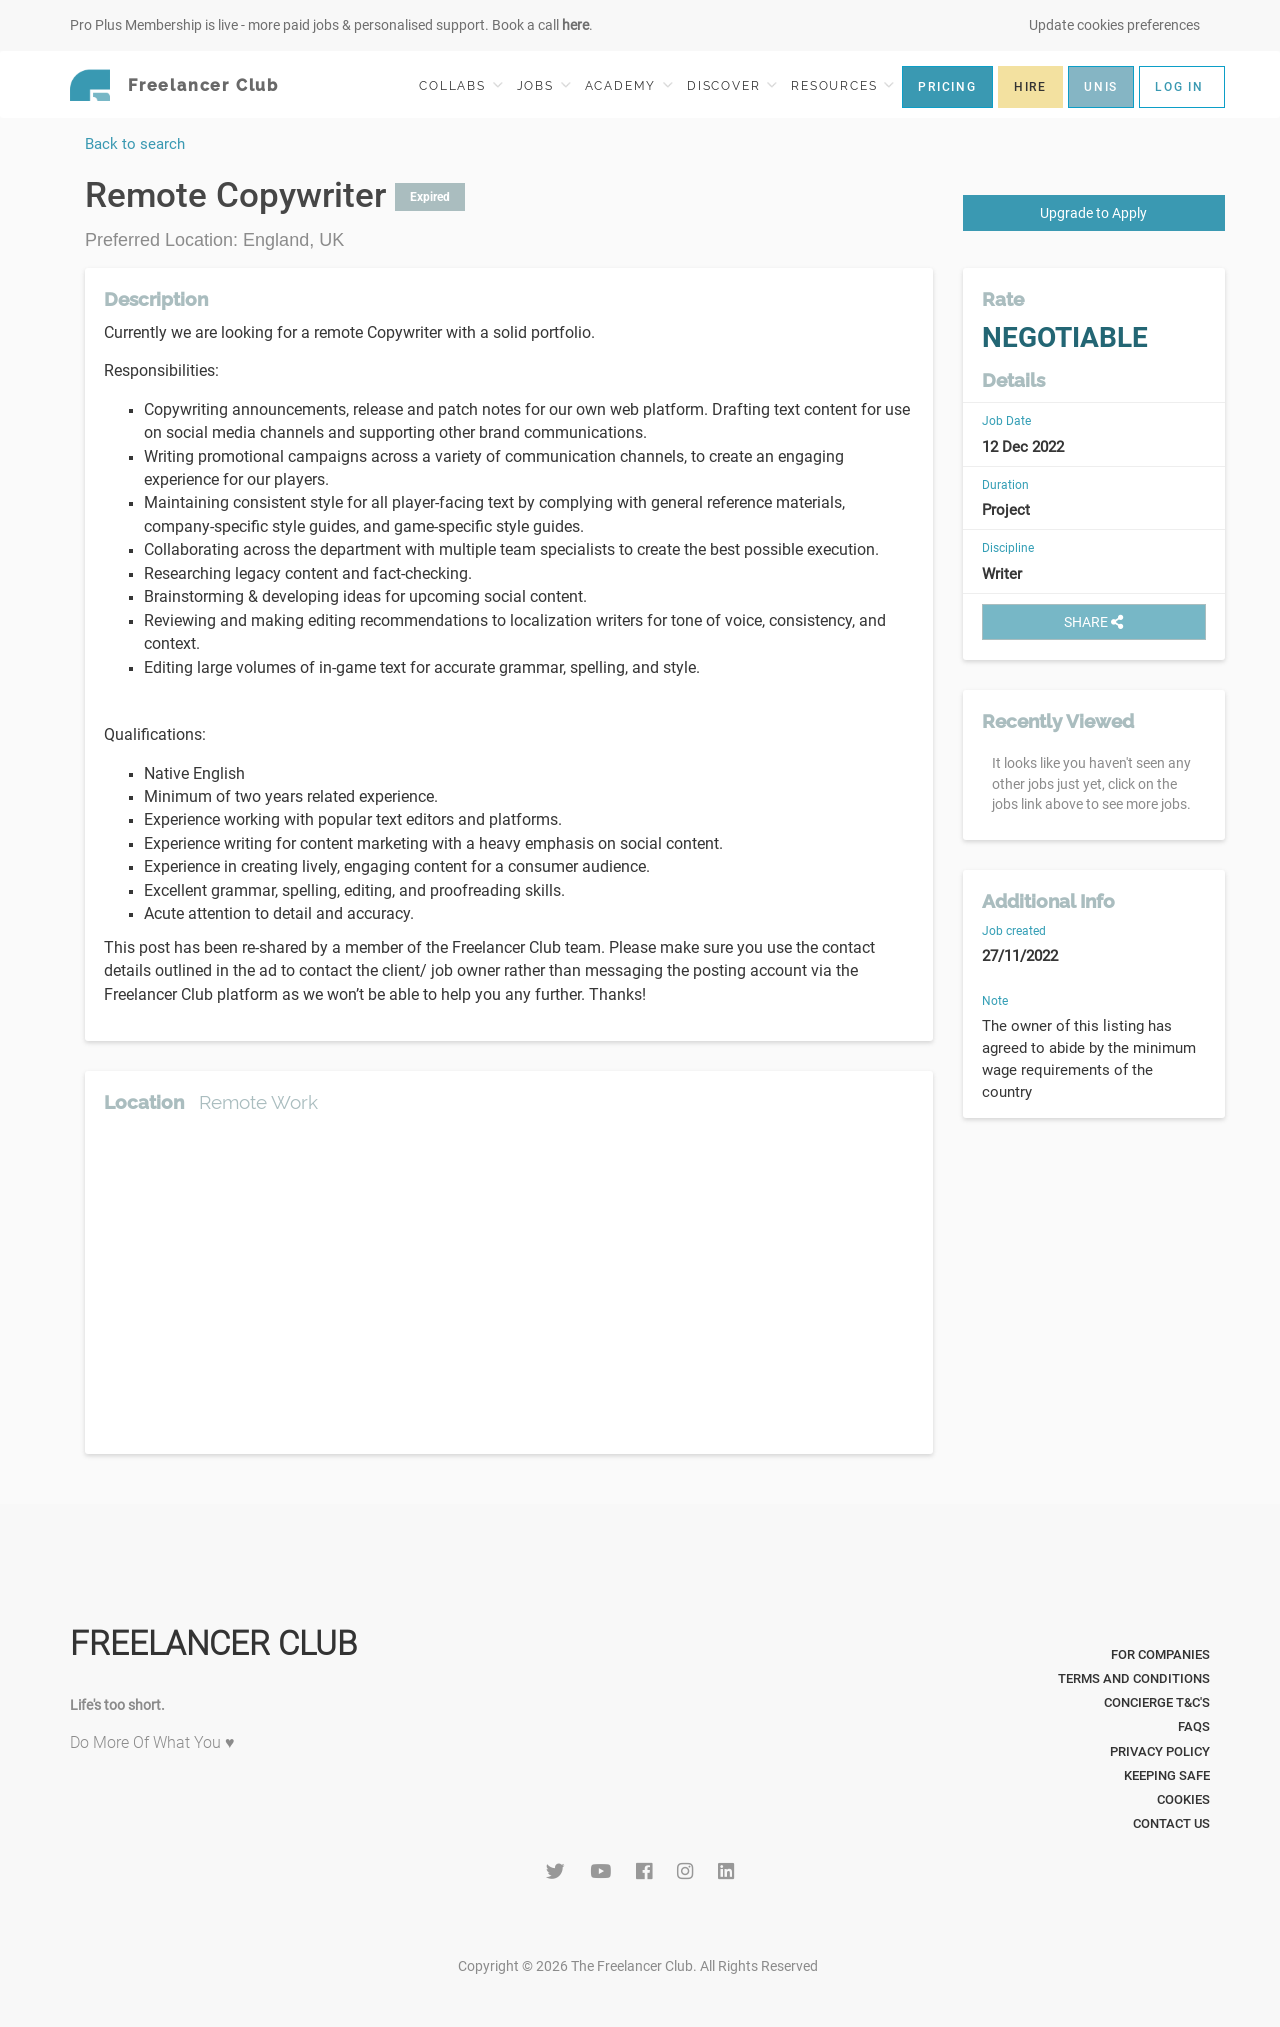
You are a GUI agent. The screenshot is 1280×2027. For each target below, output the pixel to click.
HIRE (1030, 87)
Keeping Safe (1167, 1775)
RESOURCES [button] (842, 85)
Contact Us (1171, 1823)
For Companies (1160, 1654)
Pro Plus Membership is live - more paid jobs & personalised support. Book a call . (331, 25)
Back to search (135, 144)
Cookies (1183, 1799)
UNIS (1101, 87)
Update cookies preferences (1114, 25)
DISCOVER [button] (732, 85)
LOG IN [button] (1179, 87)
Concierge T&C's (1157, 1702)
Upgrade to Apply (1093, 213)
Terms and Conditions (1134, 1678)
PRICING (947, 87)
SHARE (1093, 622)
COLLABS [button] (460, 85)
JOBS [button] (544, 85)
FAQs (1194, 1726)
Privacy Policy (1160, 1751)
